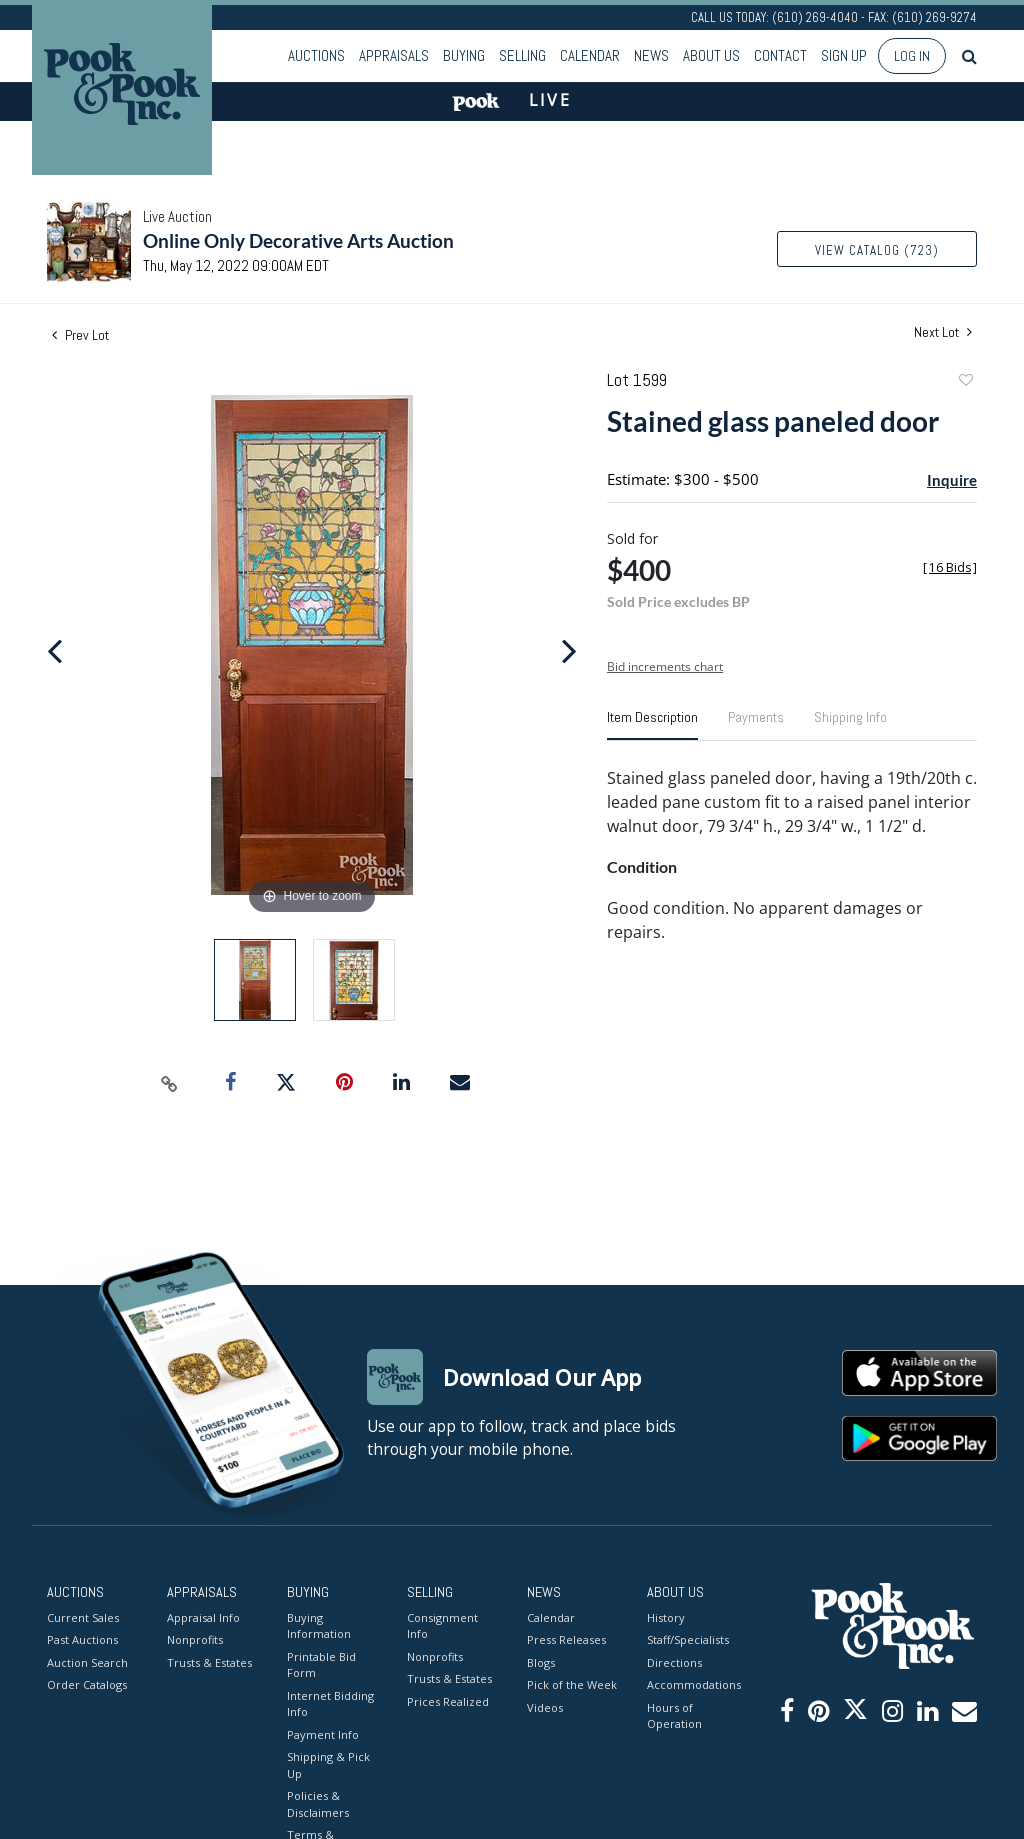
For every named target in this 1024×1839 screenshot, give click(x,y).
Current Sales (83, 1617)
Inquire (952, 480)
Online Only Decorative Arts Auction (298, 240)
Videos (545, 1707)
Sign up (844, 55)
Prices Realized (448, 1701)
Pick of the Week (572, 1684)
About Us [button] (711, 55)
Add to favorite (965, 382)
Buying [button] (464, 55)
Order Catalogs (87, 1684)
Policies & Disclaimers (318, 1804)
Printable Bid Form (321, 1665)
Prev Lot (80, 335)
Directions (674, 1662)
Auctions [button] (316, 55)
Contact (780, 55)
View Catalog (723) (877, 250)
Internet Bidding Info (330, 1704)
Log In (912, 56)
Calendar (590, 55)
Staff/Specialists (688, 1639)
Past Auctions (82, 1639)
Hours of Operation (674, 1716)
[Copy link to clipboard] (170, 1083)
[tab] (652, 725)
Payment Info (323, 1734)
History (666, 1617)
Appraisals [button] (394, 55)
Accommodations (692, 1684)
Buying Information (319, 1626)
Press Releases (566, 1639)
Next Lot (943, 332)
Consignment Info (442, 1626)
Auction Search (87, 1662)
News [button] (651, 55)
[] (950, 567)
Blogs (541, 1662)
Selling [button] (522, 55)
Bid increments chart (665, 666)
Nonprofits (195, 1639)
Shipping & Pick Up (328, 1765)
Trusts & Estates (209, 1662)
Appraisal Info (203, 1617)
